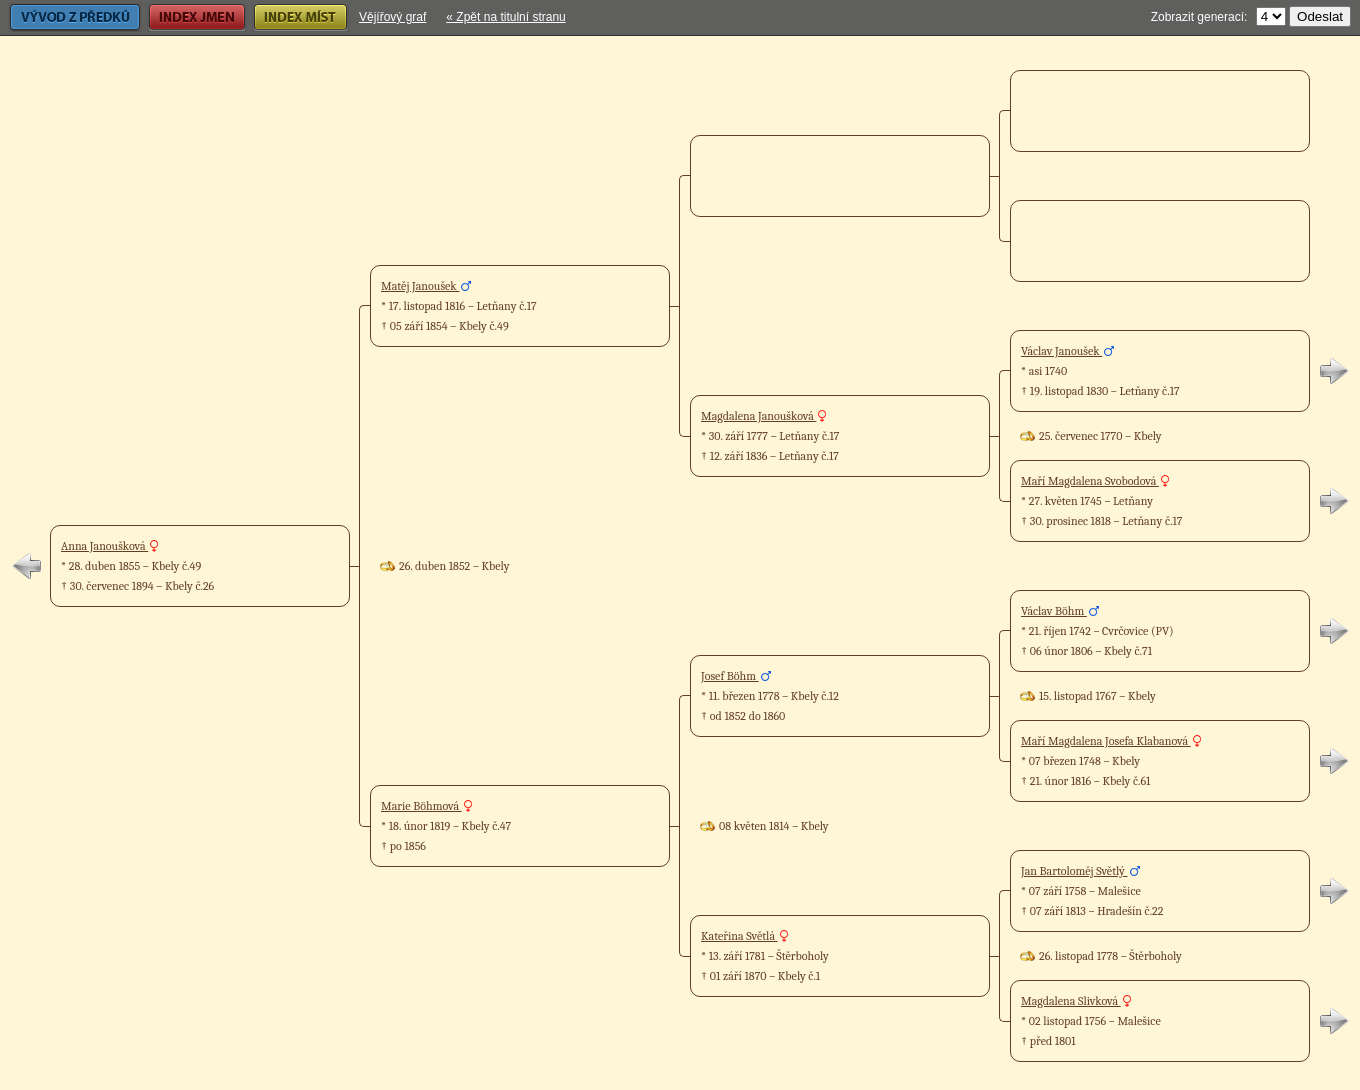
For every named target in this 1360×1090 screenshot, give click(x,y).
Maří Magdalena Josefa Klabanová (1106, 741)
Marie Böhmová (421, 806)
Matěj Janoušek (420, 286)
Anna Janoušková (104, 546)
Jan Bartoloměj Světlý (1074, 871)
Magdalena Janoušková (758, 416)
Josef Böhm (730, 676)
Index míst (300, 17)
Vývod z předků (75, 17)
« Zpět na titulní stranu (505, 17)
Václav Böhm (1054, 611)
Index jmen (197, 17)
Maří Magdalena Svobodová (1090, 481)
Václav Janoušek (1061, 351)
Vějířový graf (392, 17)
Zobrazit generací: (1199, 17)
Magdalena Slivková (1071, 1001)
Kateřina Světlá (739, 936)
